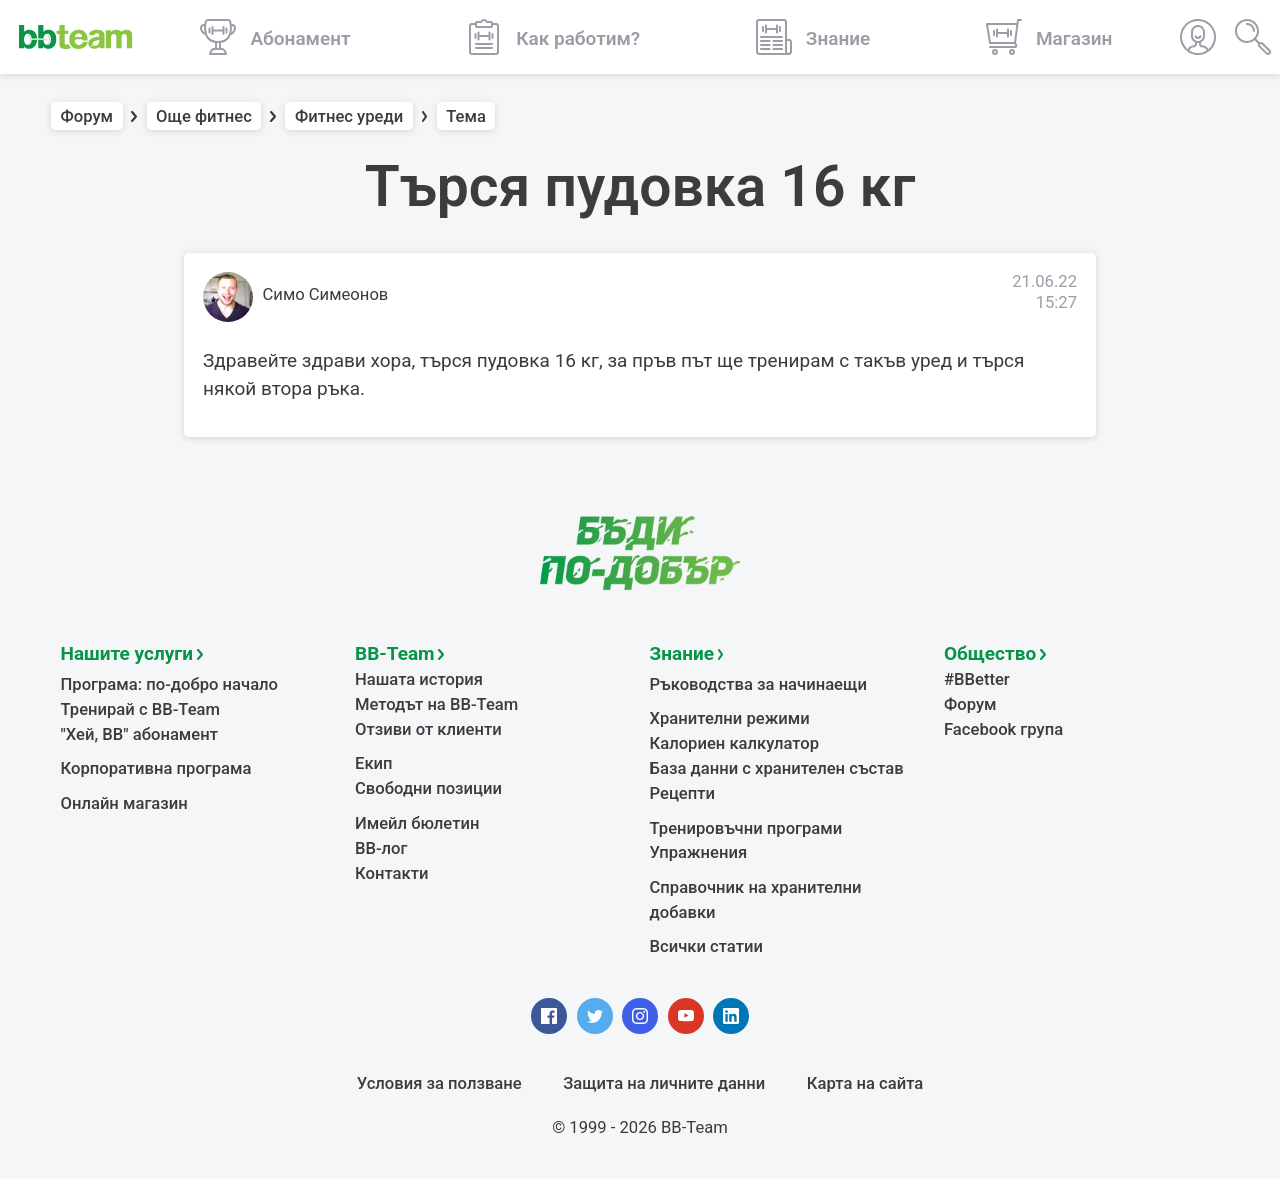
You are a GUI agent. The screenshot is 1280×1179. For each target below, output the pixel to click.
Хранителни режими (730, 718)
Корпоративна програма (156, 768)
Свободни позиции (428, 788)
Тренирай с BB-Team (140, 709)
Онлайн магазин (124, 803)
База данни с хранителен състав (777, 768)
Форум (87, 116)
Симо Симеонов (326, 294)
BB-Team (395, 653)
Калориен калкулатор (735, 743)
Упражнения (699, 852)
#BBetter (977, 679)
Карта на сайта (865, 1083)
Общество (990, 653)
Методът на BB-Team (436, 704)
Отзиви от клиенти (428, 729)
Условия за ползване (439, 1083)
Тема (466, 116)
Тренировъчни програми (746, 828)
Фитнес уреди (349, 116)
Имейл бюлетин (417, 823)
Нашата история (419, 679)
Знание (682, 653)
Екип (374, 763)
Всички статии (706, 946)
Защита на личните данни (664, 1083)
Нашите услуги (127, 653)
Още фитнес (204, 116)
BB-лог (381, 848)
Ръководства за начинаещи (758, 684)
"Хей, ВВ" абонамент (139, 734)
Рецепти (683, 793)
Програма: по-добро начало (170, 684)
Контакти (391, 873)
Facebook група (1003, 729)
